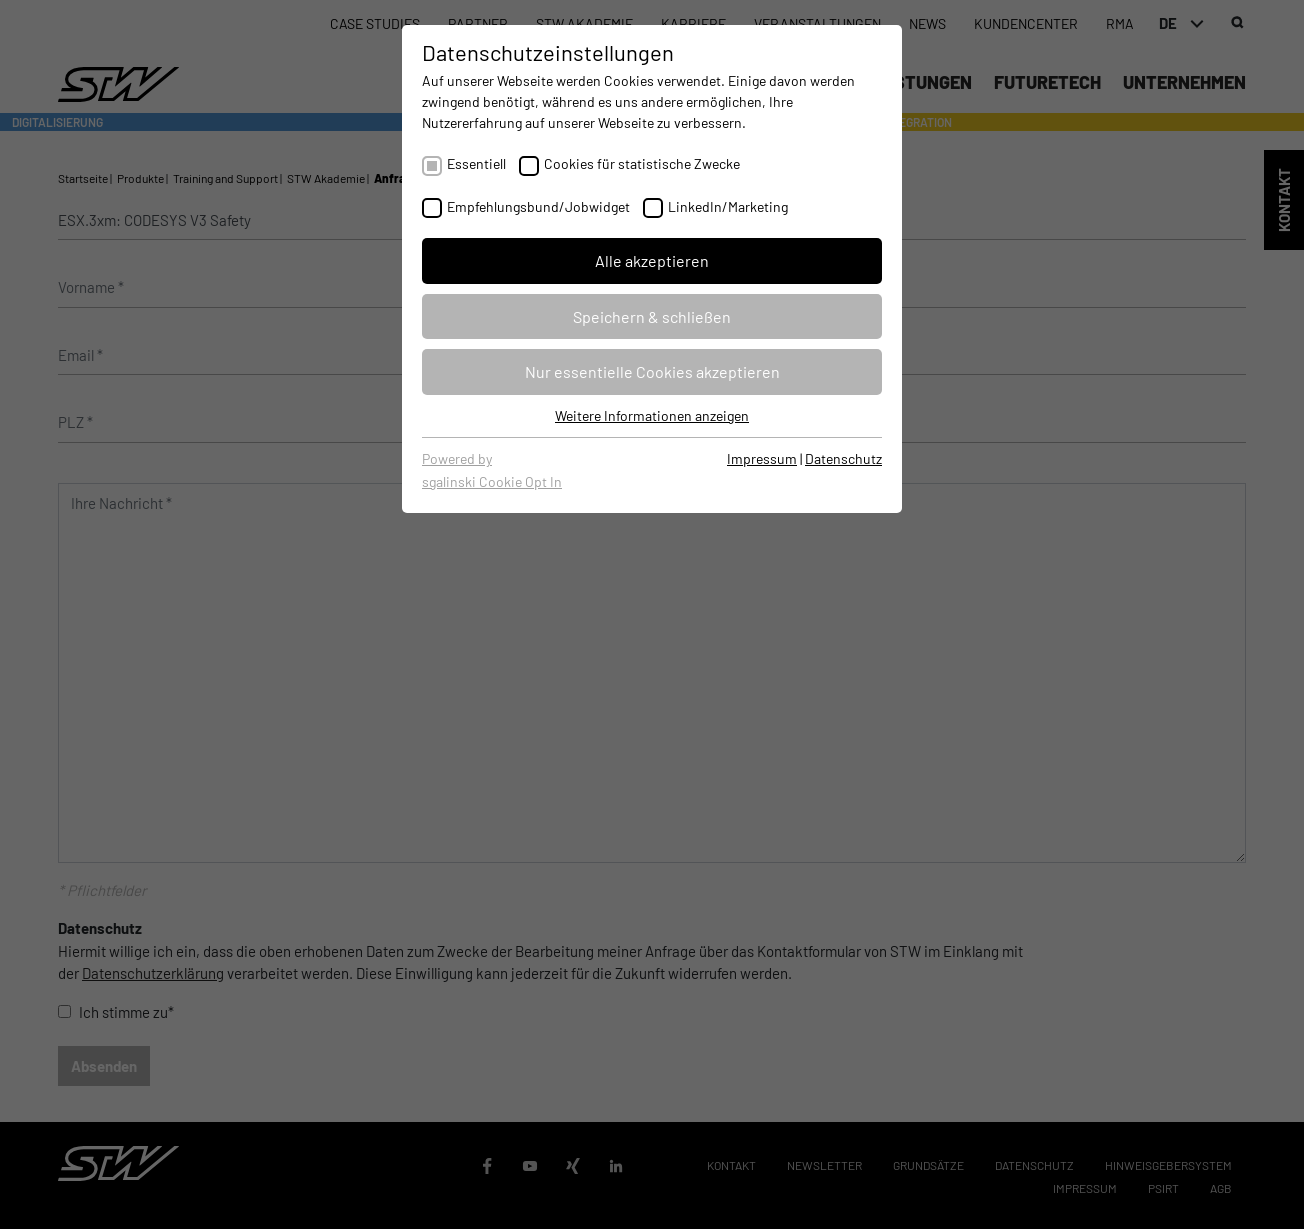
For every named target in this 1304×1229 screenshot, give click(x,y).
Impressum (762, 458)
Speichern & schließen (652, 316)
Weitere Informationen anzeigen (652, 415)
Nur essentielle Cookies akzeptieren (652, 371)
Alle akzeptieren (652, 260)
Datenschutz (843, 458)
